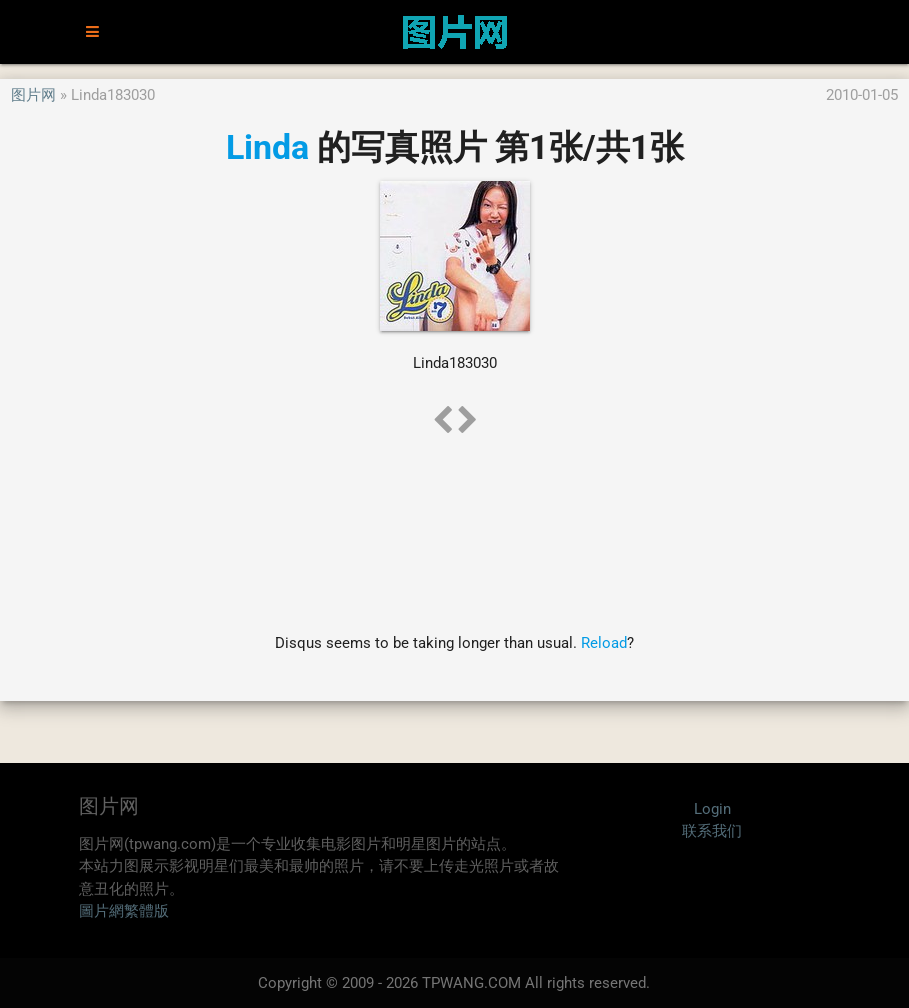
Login (712, 809)
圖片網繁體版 (124, 911)
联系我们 (712, 831)
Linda (267, 147)
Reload (604, 643)
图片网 (33, 95)
